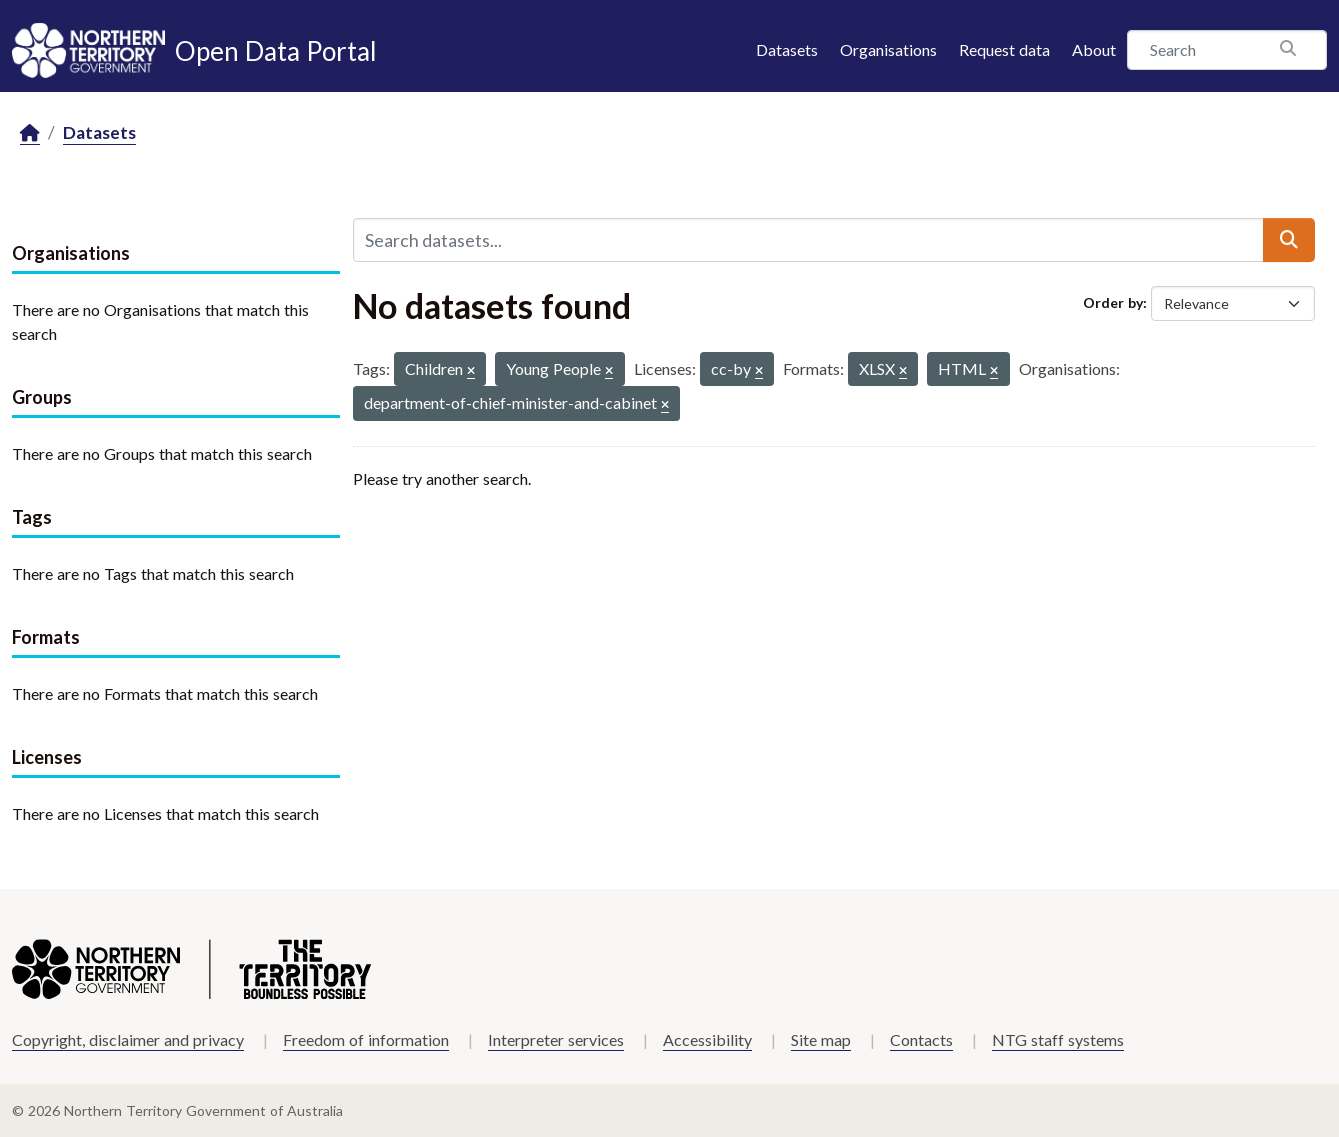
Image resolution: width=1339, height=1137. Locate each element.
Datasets (787, 49)
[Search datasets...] (809, 240)
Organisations (888, 49)
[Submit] (1289, 240)
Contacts (921, 1039)
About (1094, 49)
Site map (821, 1039)
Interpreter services (556, 1039)
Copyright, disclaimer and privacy (128, 1039)
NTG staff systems (1058, 1039)
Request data (1004, 49)
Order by (1113, 302)
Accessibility (707, 1039)
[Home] (30, 133)
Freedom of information (366, 1039)
